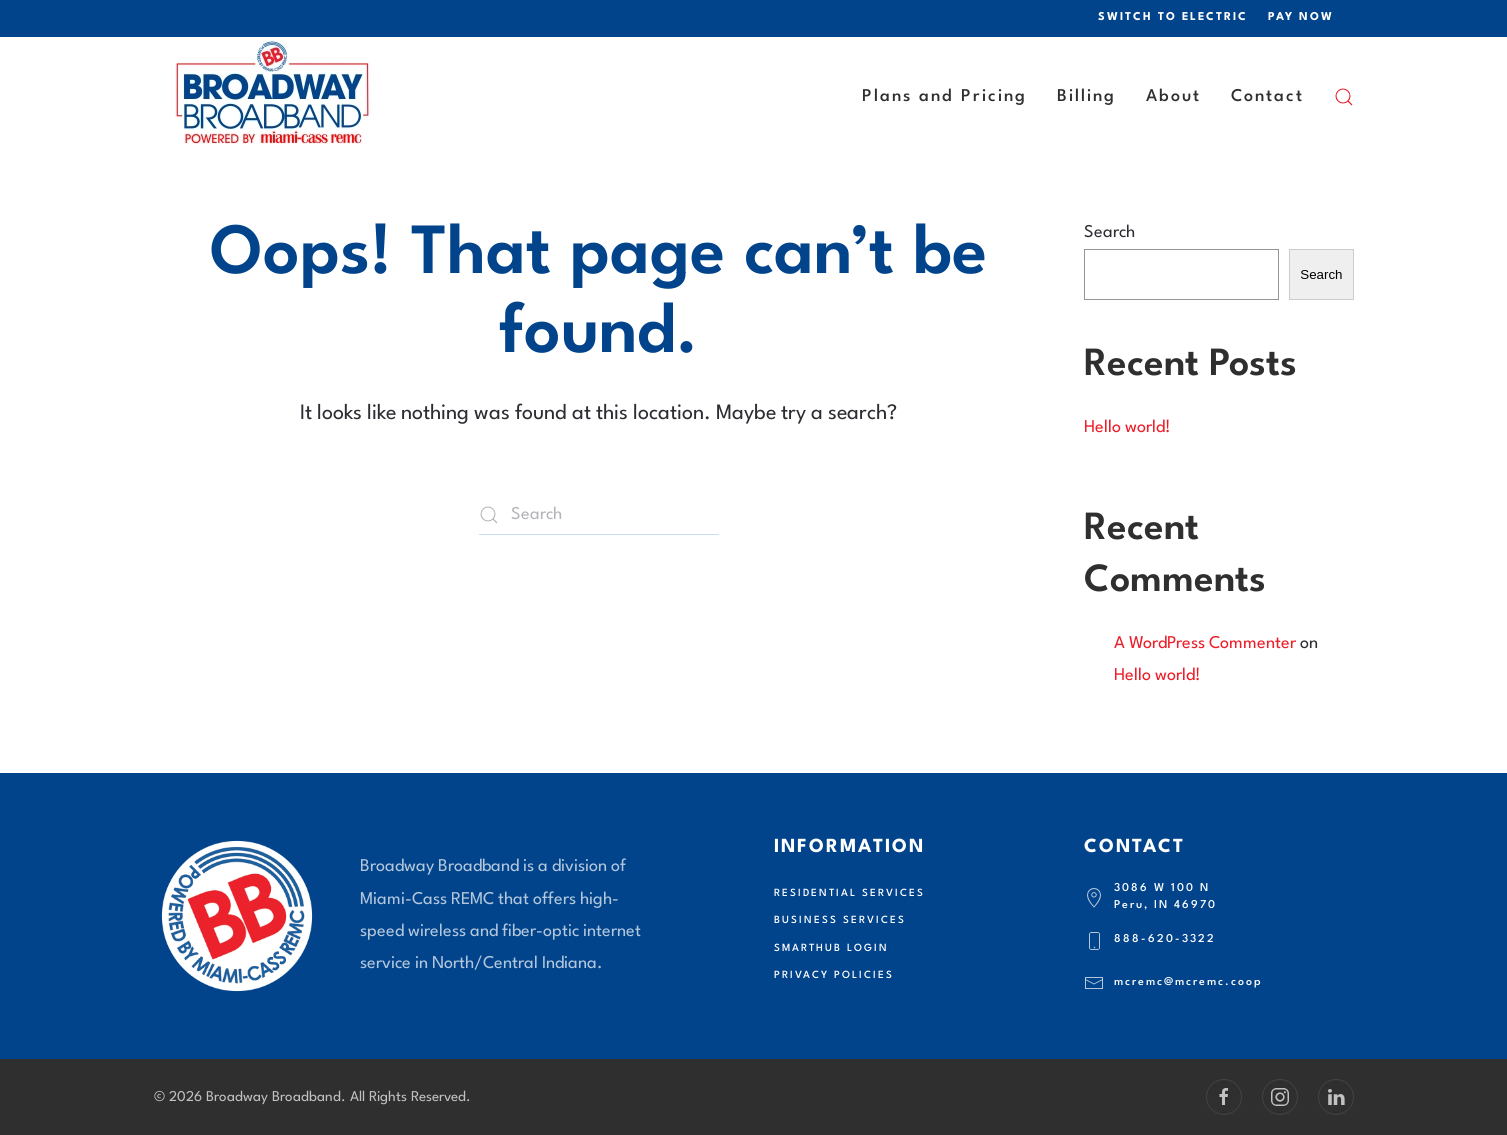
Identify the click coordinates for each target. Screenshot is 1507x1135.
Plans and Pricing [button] (944, 96)
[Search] (599, 515)
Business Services (840, 920)
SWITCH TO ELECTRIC (1173, 17)
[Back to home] (274, 97)
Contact (1267, 96)
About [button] (1173, 96)
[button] (1344, 97)
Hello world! (1127, 427)
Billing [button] (1086, 96)
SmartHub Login (831, 948)
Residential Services (849, 893)
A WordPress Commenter (1205, 643)
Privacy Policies (834, 975)
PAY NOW (1301, 17)
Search (1109, 232)
